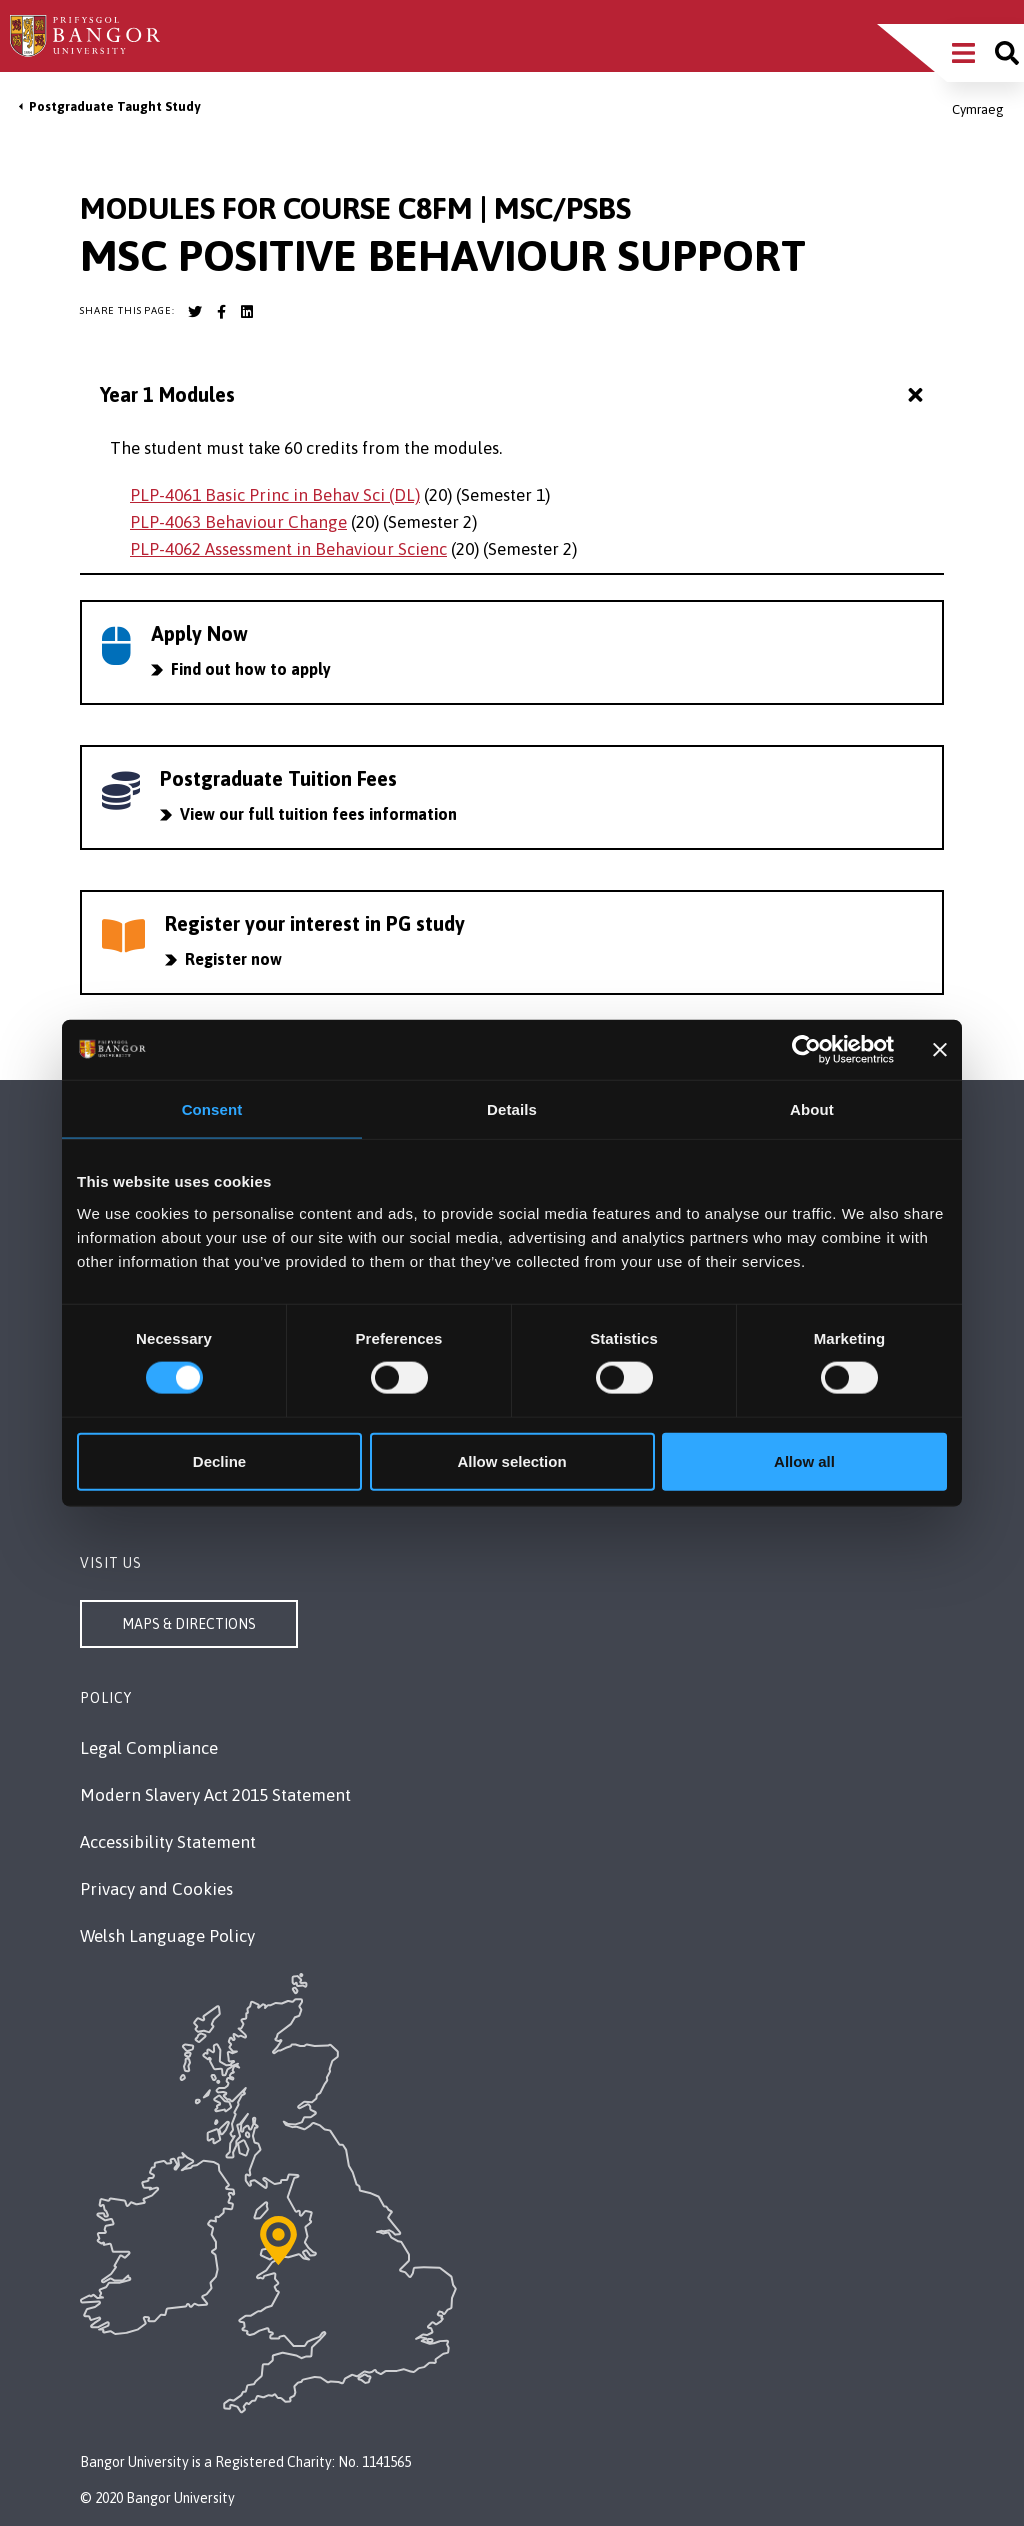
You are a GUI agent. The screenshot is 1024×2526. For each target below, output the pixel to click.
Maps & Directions (189, 1624)
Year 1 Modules (514, 395)
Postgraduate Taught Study (114, 106)
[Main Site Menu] (963, 53)
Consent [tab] (212, 1109)
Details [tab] (512, 1109)
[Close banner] (940, 1050)
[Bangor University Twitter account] (195, 312)
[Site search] (1007, 53)
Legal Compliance (149, 1748)
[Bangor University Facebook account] (221, 312)
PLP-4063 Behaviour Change (238, 522)
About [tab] (812, 1109)
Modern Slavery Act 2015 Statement (215, 1795)
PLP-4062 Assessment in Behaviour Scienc (288, 549)
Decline (219, 1460)
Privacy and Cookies (156, 1889)
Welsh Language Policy (167, 1936)
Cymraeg (978, 109)
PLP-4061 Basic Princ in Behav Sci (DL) (275, 495)
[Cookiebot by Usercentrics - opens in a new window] (806, 1050)
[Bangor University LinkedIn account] (247, 312)
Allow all (804, 1460)
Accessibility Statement (168, 1842)
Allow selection (511, 1460)
